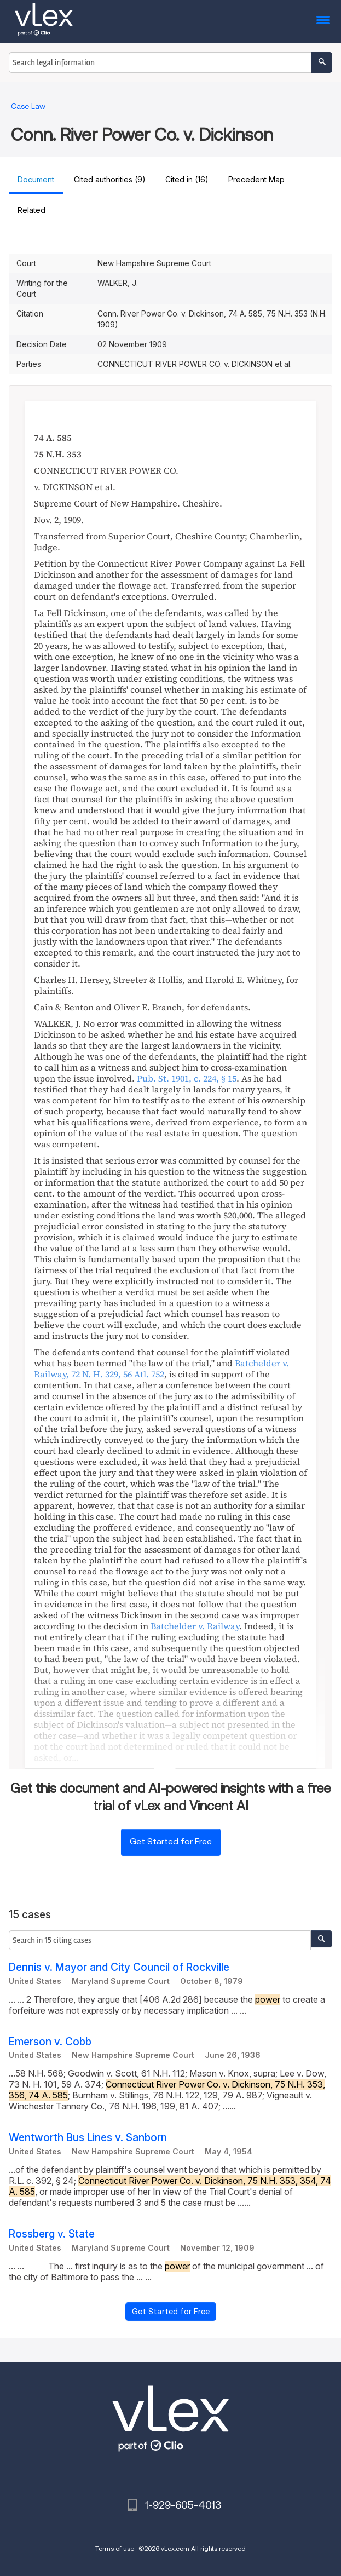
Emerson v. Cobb (50, 2042)
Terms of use (114, 2548)
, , (161, 1368)
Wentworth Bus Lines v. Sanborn (88, 2137)
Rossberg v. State (52, 2234)
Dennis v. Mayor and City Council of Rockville (119, 1967)
